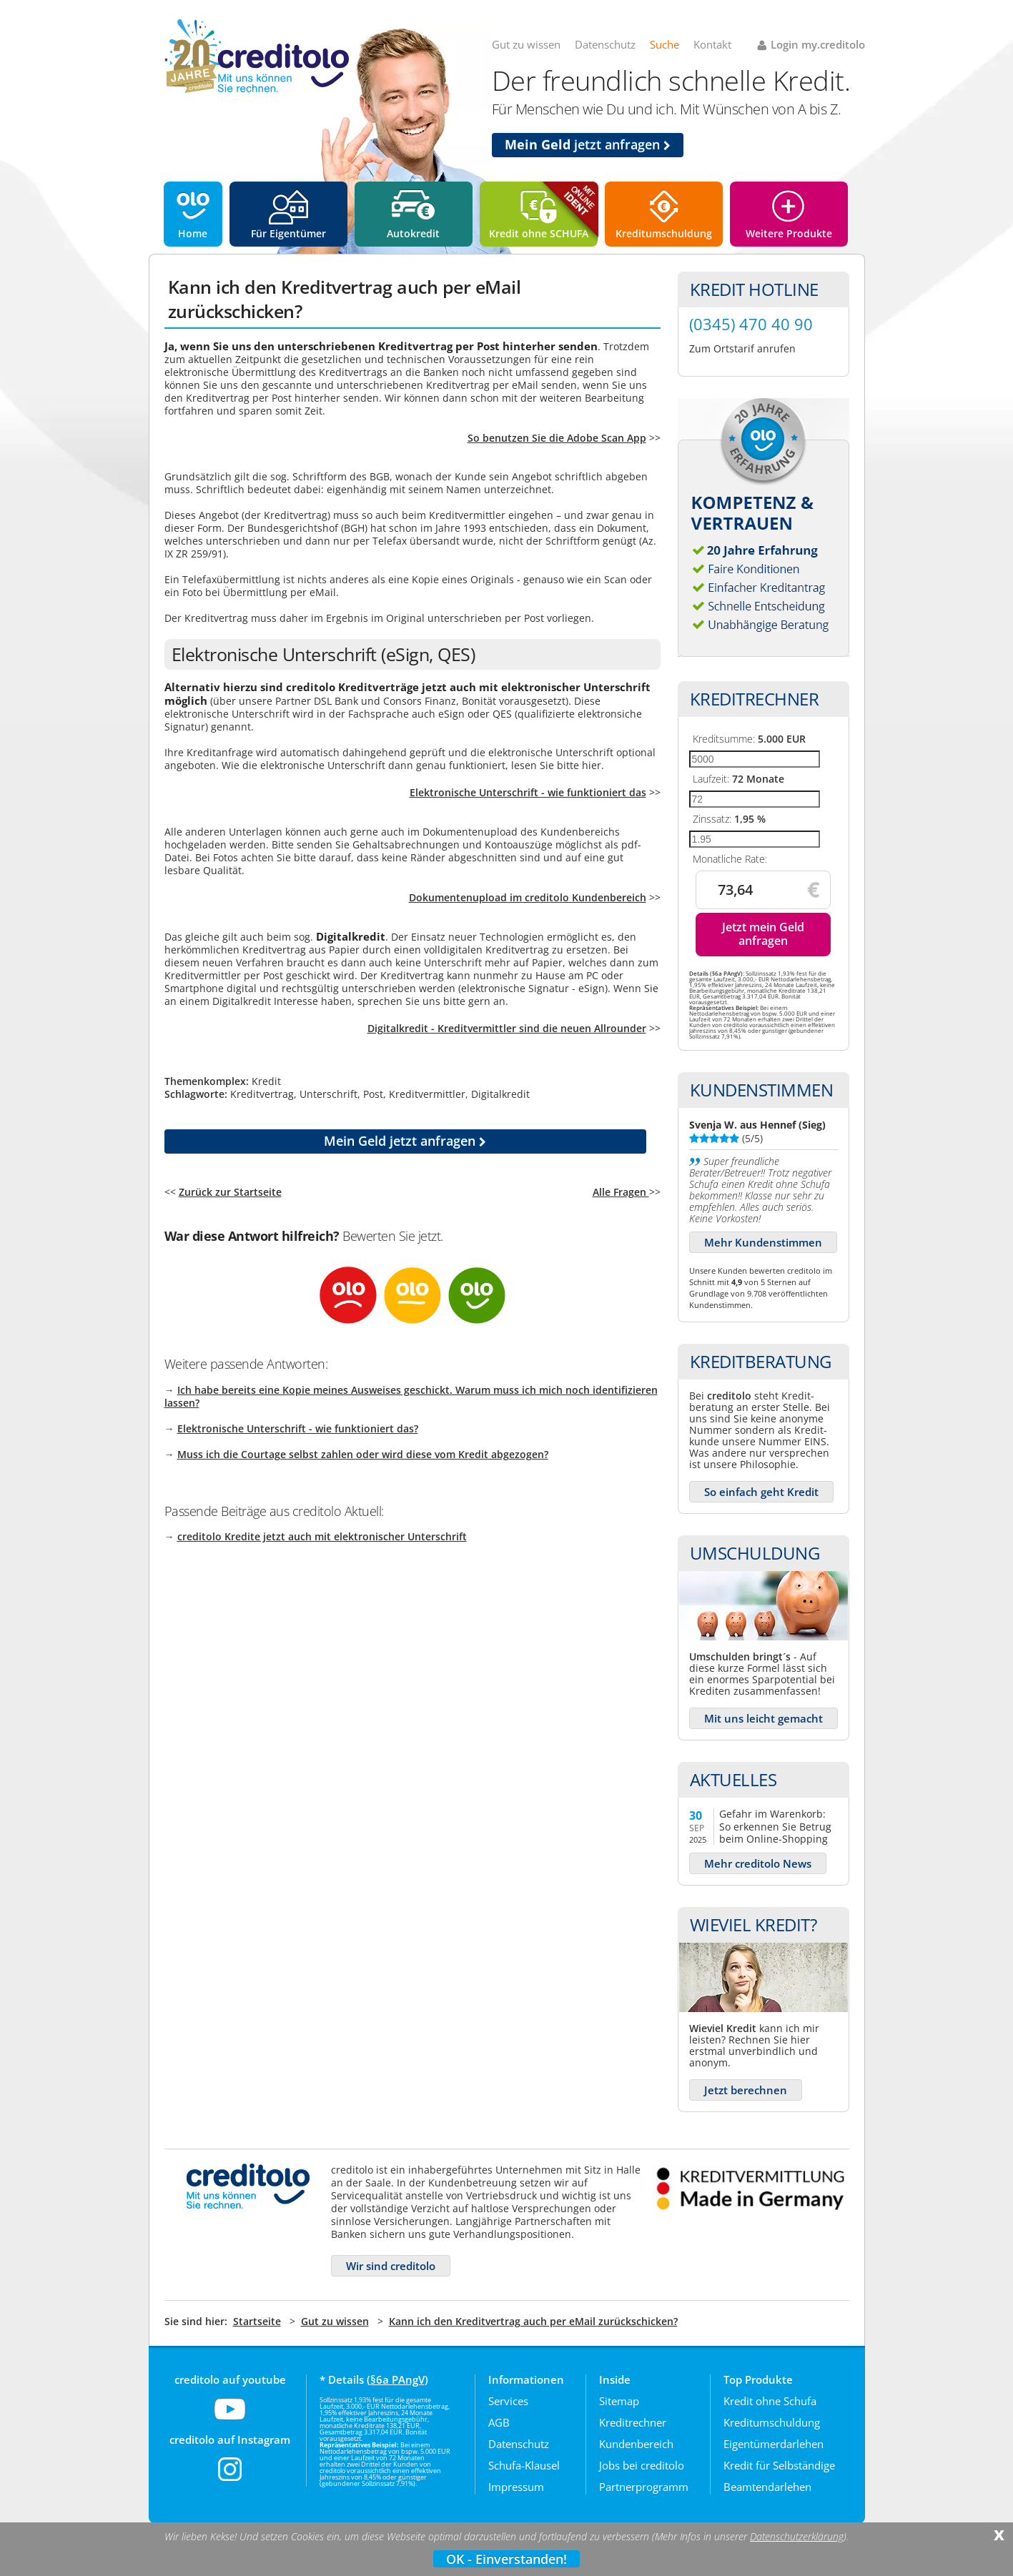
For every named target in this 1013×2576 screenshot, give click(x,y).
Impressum (516, 2487)
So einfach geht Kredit (761, 1492)
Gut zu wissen (526, 44)
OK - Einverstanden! (506, 2558)
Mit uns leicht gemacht (763, 1718)
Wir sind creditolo (390, 2266)
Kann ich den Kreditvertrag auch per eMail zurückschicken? (533, 2321)
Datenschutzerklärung (797, 2536)
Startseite (257, 2321)
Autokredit (413, 233)
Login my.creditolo (818, 44)
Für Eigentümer (288, 233)
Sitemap (619, 2401)
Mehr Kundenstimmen (763, 1242)
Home (192, 233)
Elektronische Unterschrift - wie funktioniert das (528, 792)
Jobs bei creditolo (641, 2465)
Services (508, 2401)
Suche (664, 44)
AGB (499, 2422)
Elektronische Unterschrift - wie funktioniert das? (297, 1428)
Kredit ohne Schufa (769, 2401)
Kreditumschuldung (664, 233)
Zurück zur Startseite (230, 1192)
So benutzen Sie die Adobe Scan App (557, 438)
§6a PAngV (397, 2379)
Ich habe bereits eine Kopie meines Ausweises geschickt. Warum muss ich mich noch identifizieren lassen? (411, 1396)
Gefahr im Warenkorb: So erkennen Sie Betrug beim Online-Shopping (775, 1826)
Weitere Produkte (789, 233)
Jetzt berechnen (745, 2090)
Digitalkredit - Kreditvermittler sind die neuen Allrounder (506, 1028)
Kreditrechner (632, 2422)
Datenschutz (605, 44)
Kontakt (712, 44)
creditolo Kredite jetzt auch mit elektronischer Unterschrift (322, 1536)
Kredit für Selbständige (779, 2465)
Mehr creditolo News (757, 1863)
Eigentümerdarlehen (773, 2444)
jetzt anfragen (588, 144)
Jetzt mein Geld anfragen (763, 933)
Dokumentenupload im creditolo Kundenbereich (527, 897)
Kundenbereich (636, 2444)
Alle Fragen (621, 1192)
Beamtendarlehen (767, 2487)
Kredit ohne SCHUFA (538, 233)
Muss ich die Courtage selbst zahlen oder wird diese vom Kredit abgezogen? (362, 1454)
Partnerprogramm (643, 2487)
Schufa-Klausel (524, 2465)
